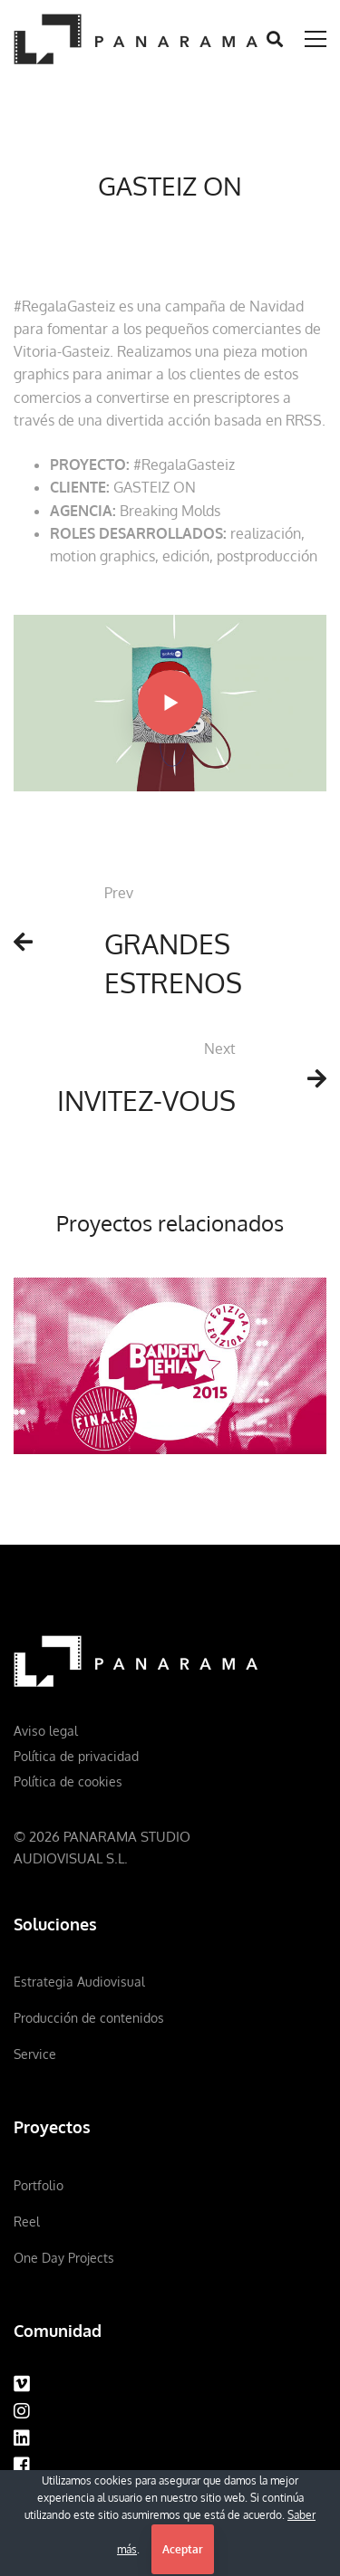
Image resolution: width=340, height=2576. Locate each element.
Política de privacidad (76, 1756)
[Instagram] (22, 2411)
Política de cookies (68, 1781)
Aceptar (182, 2549)
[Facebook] (22, 2465)
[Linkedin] (22, 2438)
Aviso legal (46, 1730)
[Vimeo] (22, 2384)
